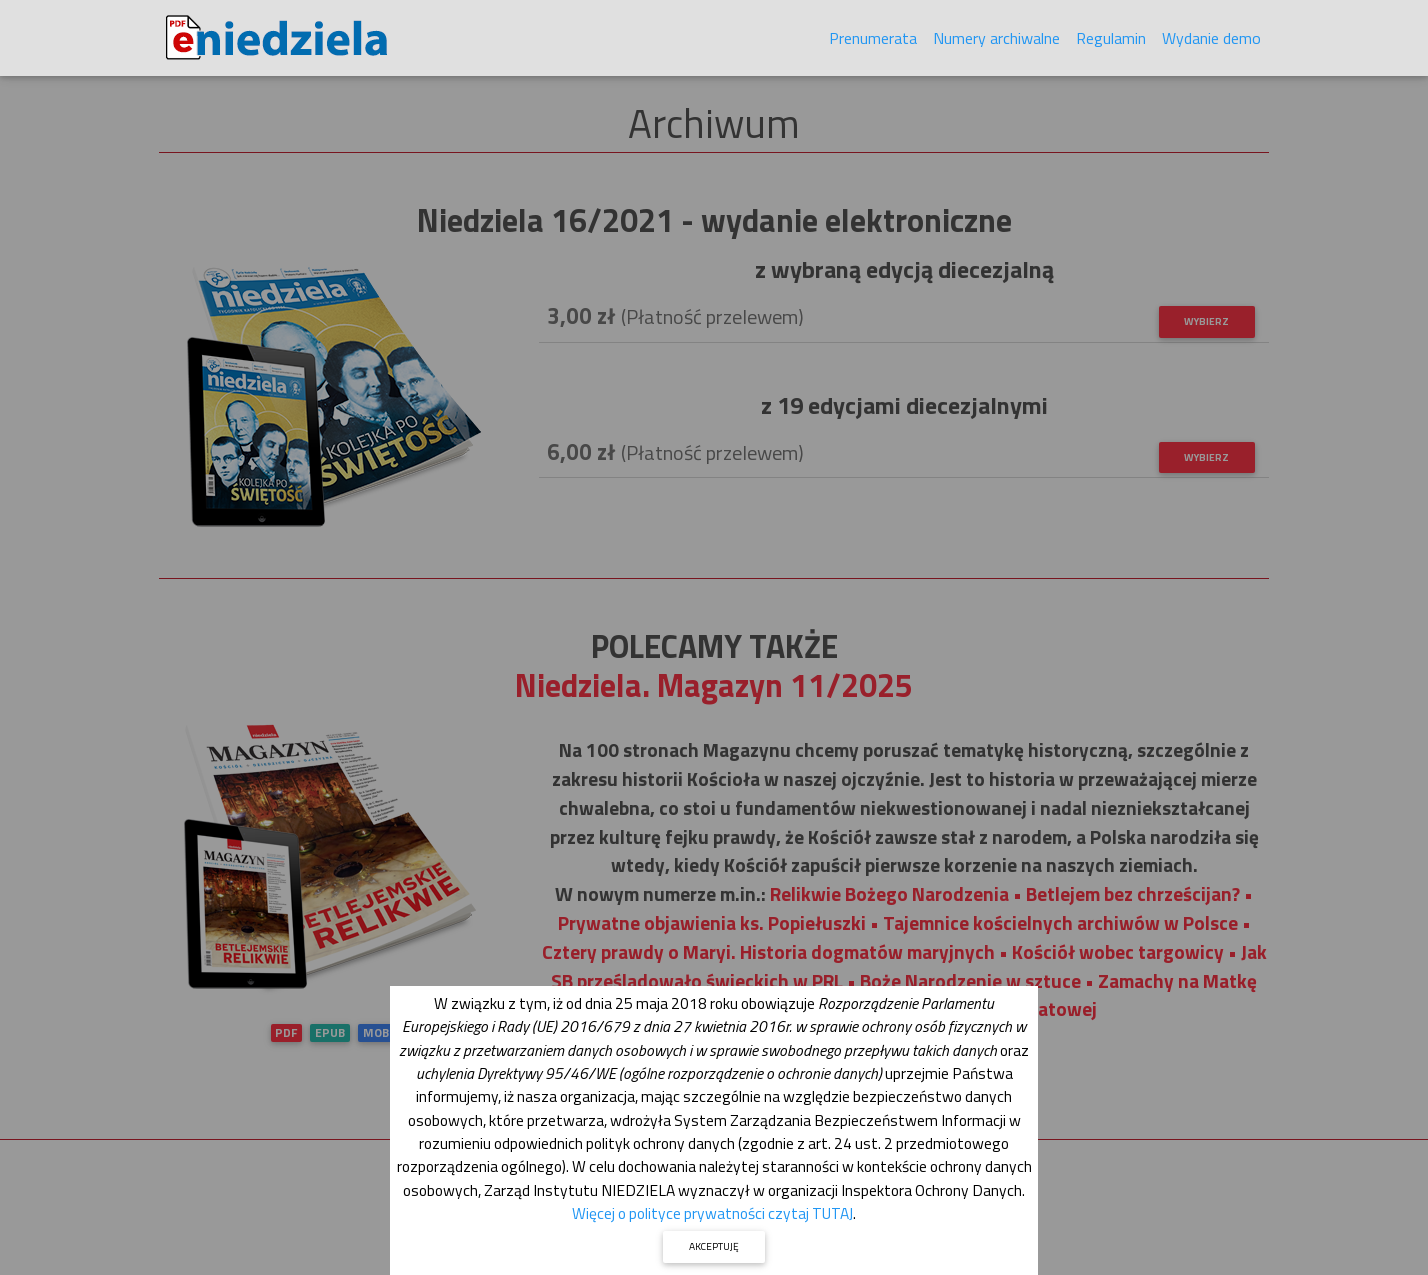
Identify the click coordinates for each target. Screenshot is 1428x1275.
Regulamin (1111, 42)
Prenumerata (873, 42)
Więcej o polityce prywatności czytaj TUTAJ (712, 1213)
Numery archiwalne (996, 42)
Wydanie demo (1211, 42)
